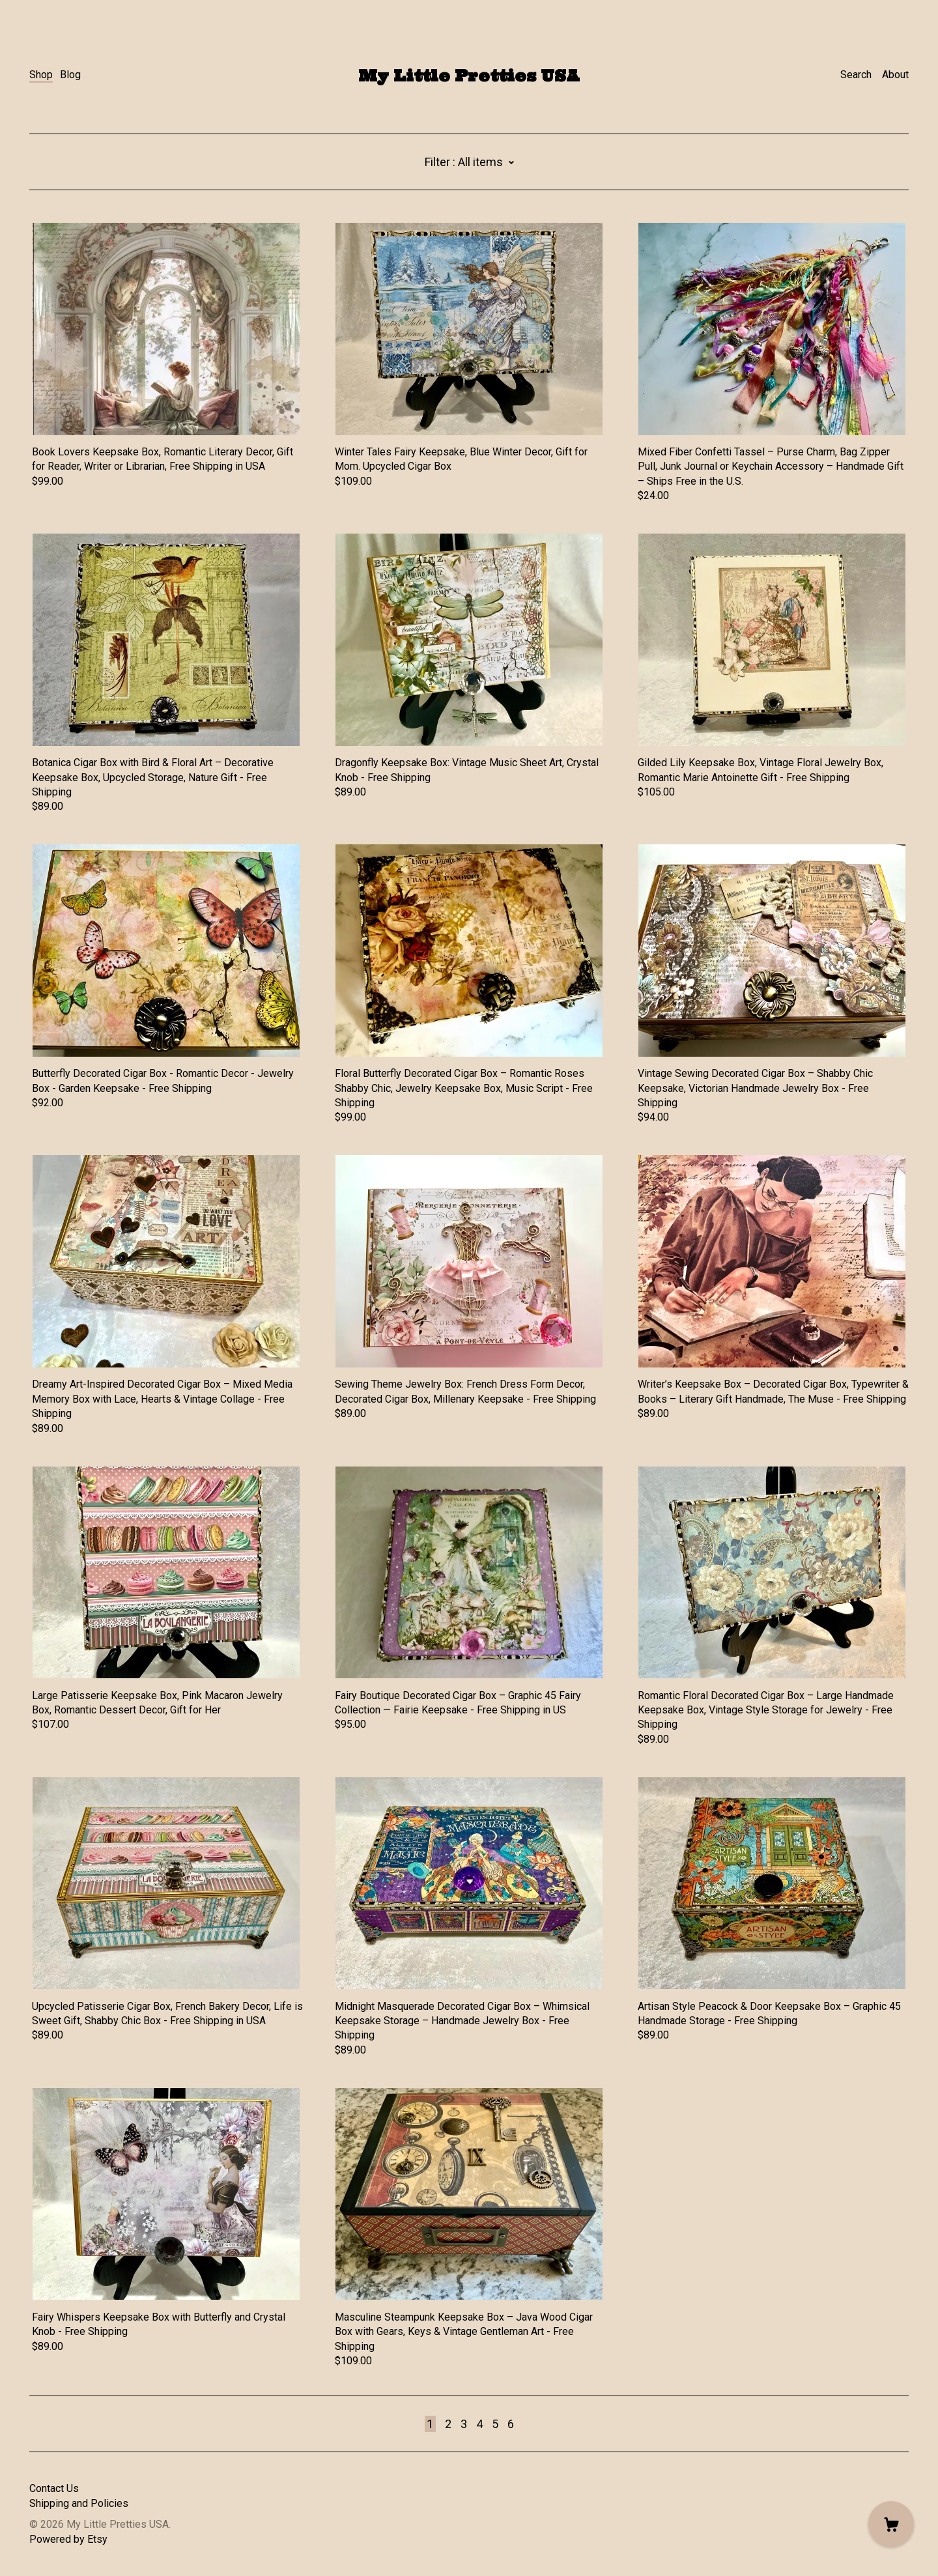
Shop (41, 74)
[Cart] (891, 2524)
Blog (70, 74)
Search (856, 74)
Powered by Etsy (68, 2539)
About (895, 74)
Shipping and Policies (78, 2503)
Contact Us (54, 2488)
